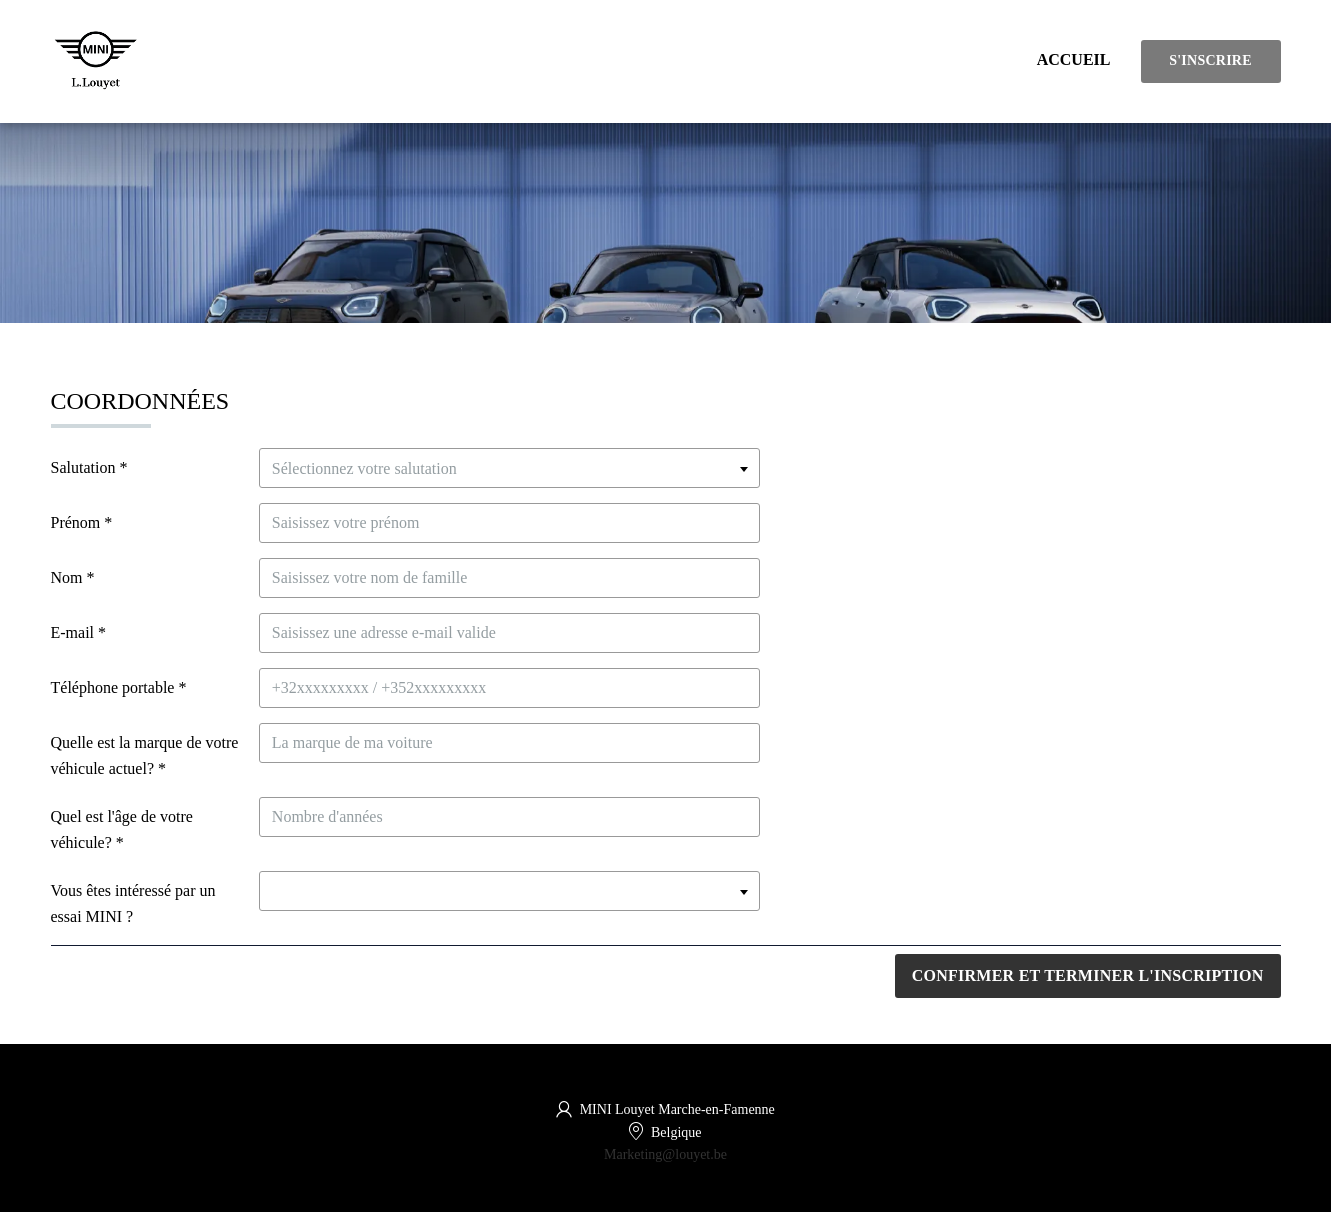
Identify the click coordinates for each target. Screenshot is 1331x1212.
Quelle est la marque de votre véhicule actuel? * (145, 755)
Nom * (73, 577)
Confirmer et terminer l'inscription (1088, 975)
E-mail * (79, 632)
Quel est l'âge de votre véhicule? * (122, 829)
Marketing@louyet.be (665, 1154)
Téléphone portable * (119, 687)
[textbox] (509, 468)
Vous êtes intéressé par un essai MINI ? (133, 903)
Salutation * (89, 467)
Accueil (1074, 59)
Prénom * (82, 522)
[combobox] (509, 468)
